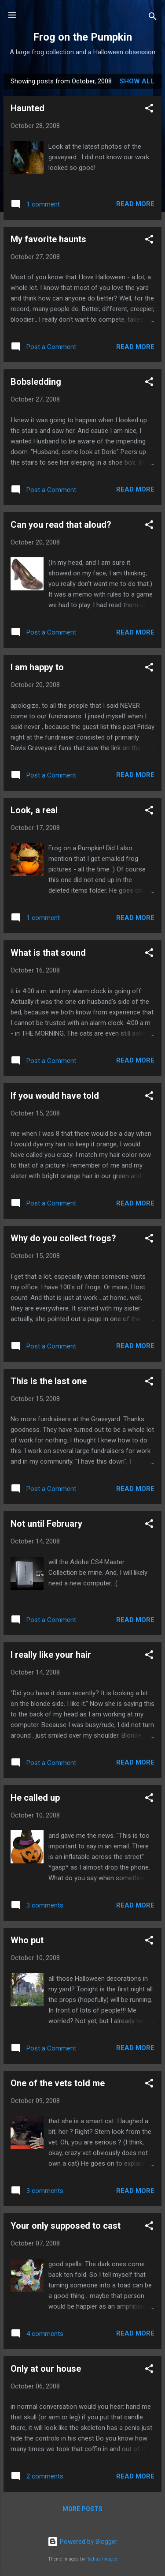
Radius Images (101, 2559)
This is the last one (49, 1381)
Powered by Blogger (82, 2542)
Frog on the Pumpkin (82, 37)
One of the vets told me (58, 2083)
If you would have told (55, 1095)
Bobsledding (36, 381)
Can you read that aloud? (61, 524)
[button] (149, 109)
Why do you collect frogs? (63, 1238)
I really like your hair (51, 1654)
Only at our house (46, 2368)
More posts (82, 2508)
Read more (135, 204)
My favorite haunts (48, 239)
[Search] (152, 17)
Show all (137, 81)
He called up (35, 1797)
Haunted (27, 108)
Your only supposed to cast (66, 2225)
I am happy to (37, 667)
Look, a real (34, 810)
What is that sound (48, 952)
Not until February (46, 1523)
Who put (27, 1940)
